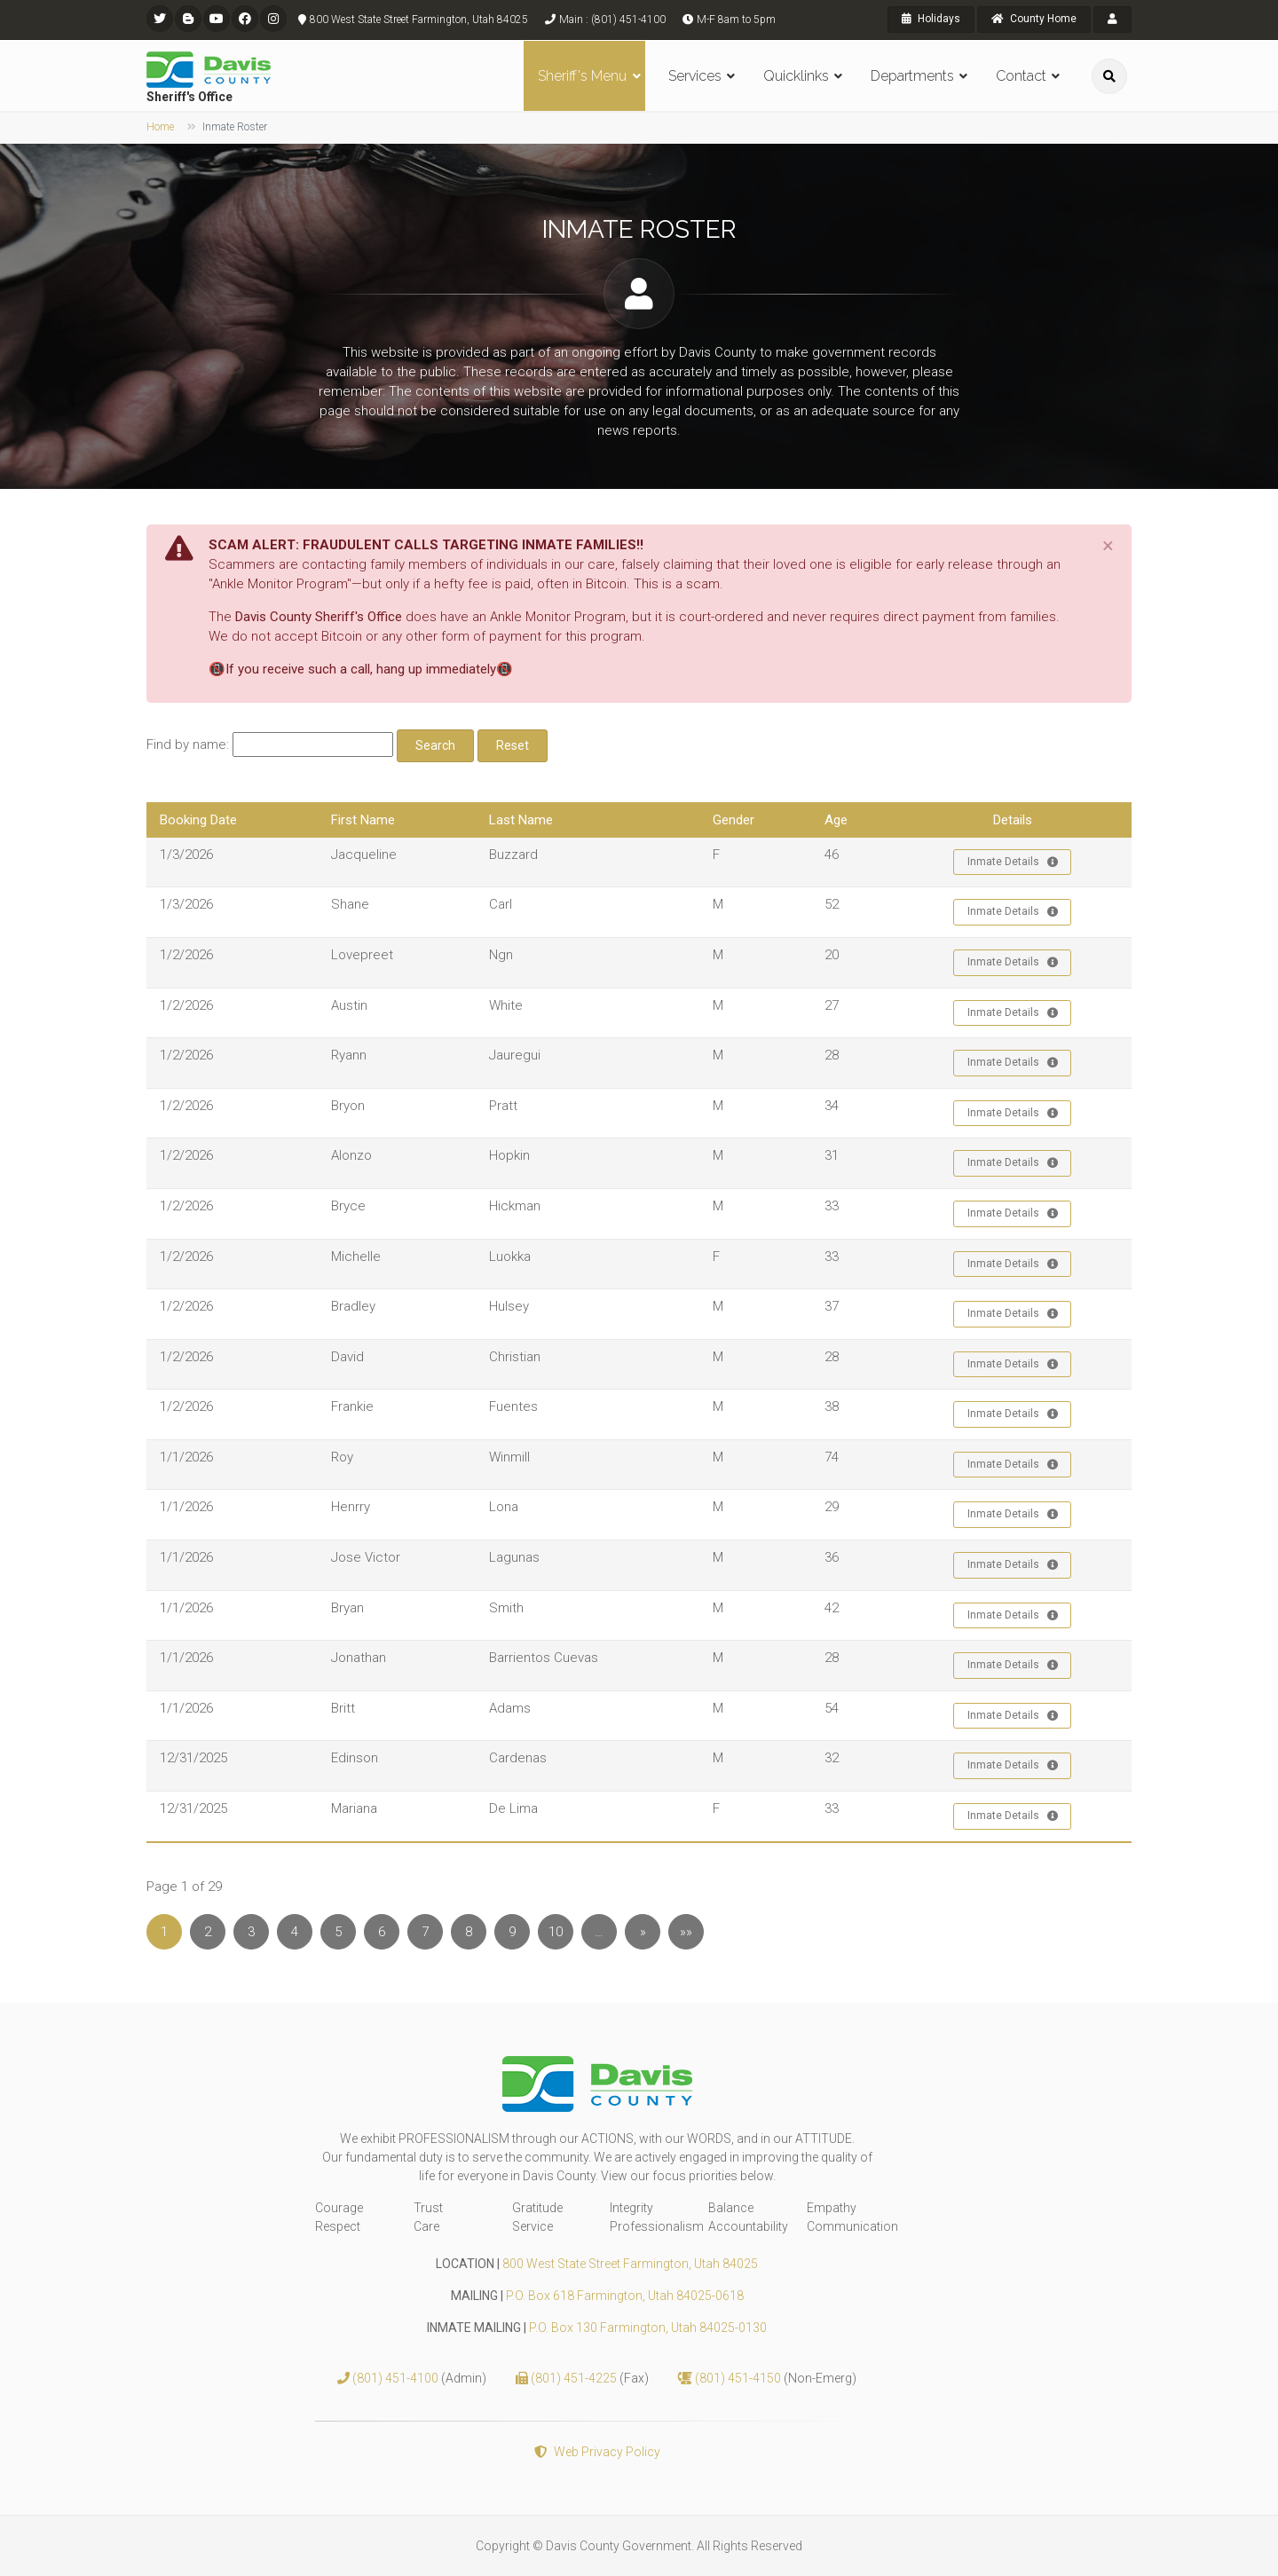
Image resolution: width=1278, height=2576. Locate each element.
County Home (1034, 18)
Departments (912, 75)
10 (555, 1932)
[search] (1109, 76)
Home (160, 127)
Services (695, 75)
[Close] (1108, 545)
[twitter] (159, 18)
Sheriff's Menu (582, 75)
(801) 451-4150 (739, 2378)
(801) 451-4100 (396, 2378)
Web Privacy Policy (597, 2452)
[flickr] (188, 18)
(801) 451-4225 (575, 2378)
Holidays (931, 18)
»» (686, 1932)
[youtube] (216, 18)
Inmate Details (1012, 862)
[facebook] (245, 18)
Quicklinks (796, 75)
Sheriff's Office (189, 97)
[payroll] (1112, 19)
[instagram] (273, 18)
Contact (1021, 75)
